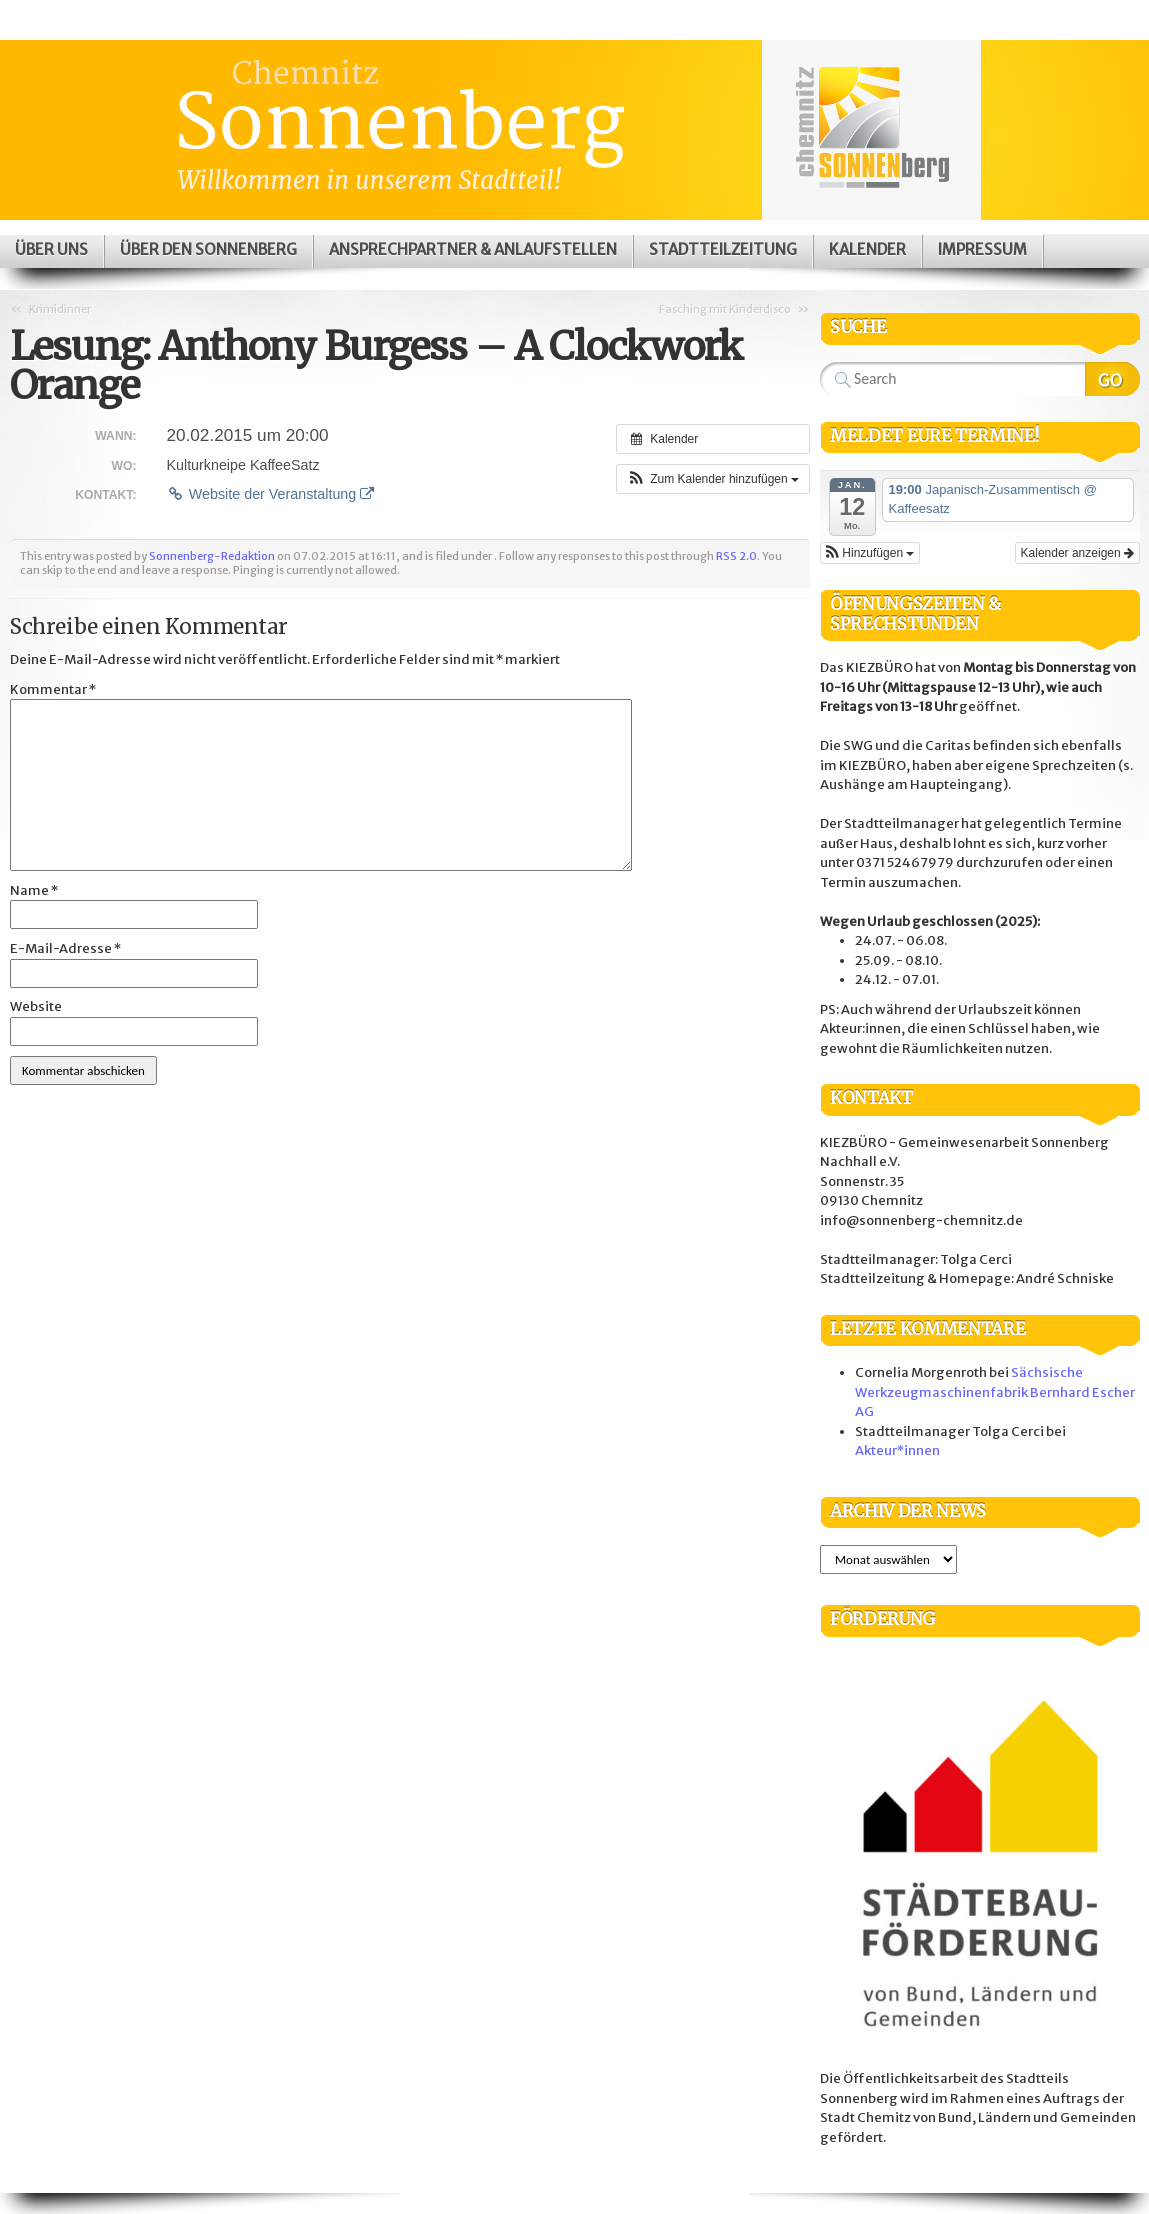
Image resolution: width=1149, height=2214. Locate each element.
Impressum (982, 249)
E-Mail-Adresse (65, 948)
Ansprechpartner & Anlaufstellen (473, 249)
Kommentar (53, 689)
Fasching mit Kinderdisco (725, 309)
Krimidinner (60, 309)
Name (34, 890)
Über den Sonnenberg (208, 249)
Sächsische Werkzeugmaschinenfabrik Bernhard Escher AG (995, 1392)
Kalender (867, 249)
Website (36, 1006)
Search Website (1112, 379)
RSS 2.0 (736, 556)
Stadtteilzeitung (723, 249)
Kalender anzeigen (1077, 553)
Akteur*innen (897, 1450)
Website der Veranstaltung (270, 494)
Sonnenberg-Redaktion (212, 556)
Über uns (51, 249)
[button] (713, 479)
